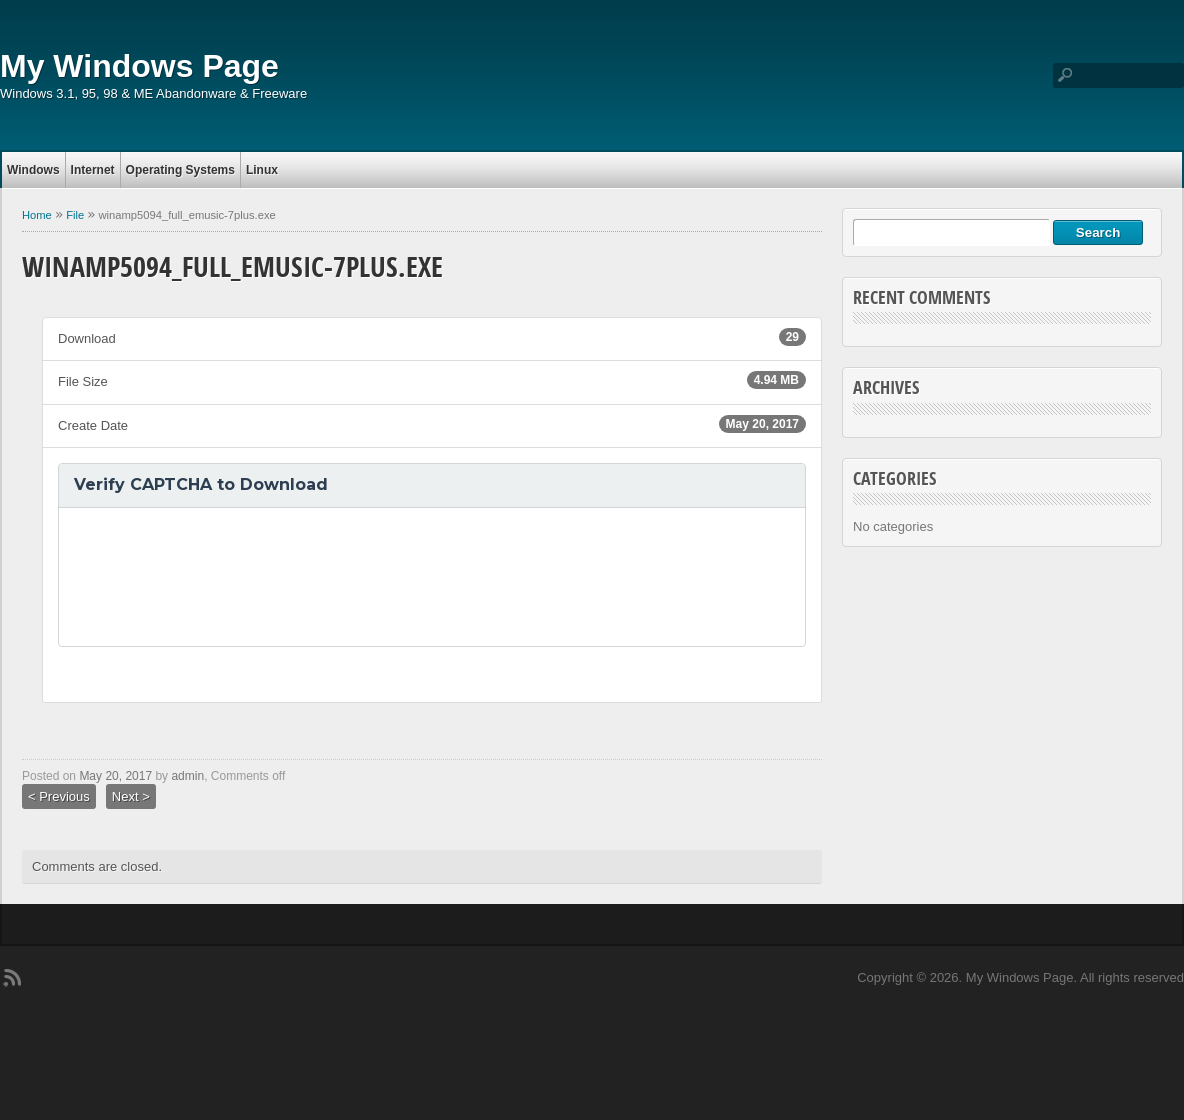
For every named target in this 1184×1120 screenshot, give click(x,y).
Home (37, 215)
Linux (262, 170)
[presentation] (226, 577)
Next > (131, 796)
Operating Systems (180, 170)
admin (187, 776)
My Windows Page (139, 66)
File (75, 215)
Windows (33, 170)
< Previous (59, 796)
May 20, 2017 (115, 776)
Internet (93, 170)
